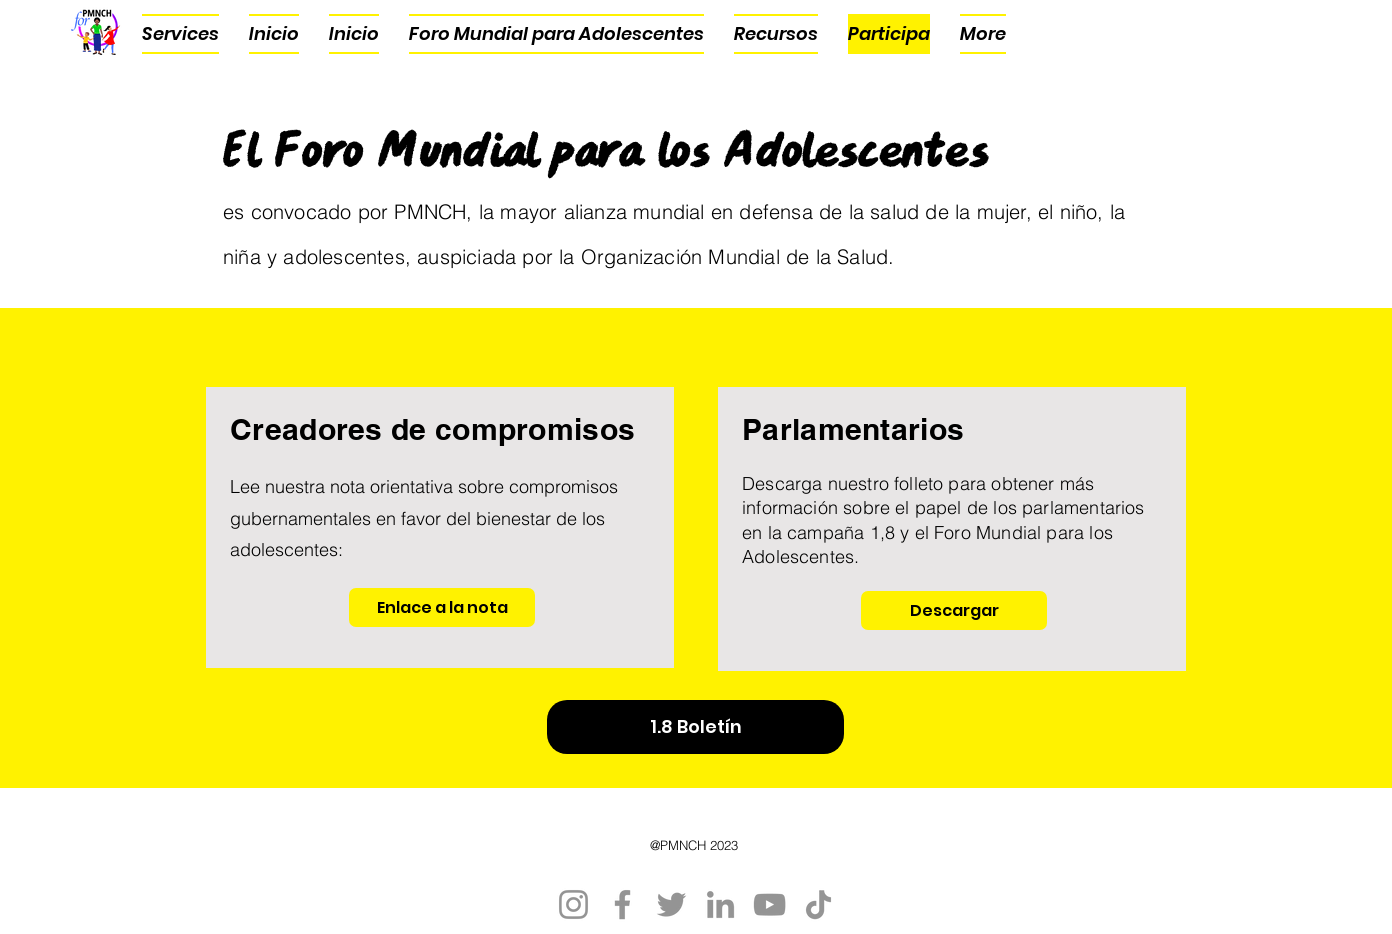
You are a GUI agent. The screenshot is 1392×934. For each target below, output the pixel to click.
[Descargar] (954, 610)
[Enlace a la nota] (442, 607)
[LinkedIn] (720, 904)
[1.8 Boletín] (695, 727)
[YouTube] (769, 904)
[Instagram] (573, 904)
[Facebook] (622, 904)
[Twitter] (671, 904)
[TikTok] (818, 904)
